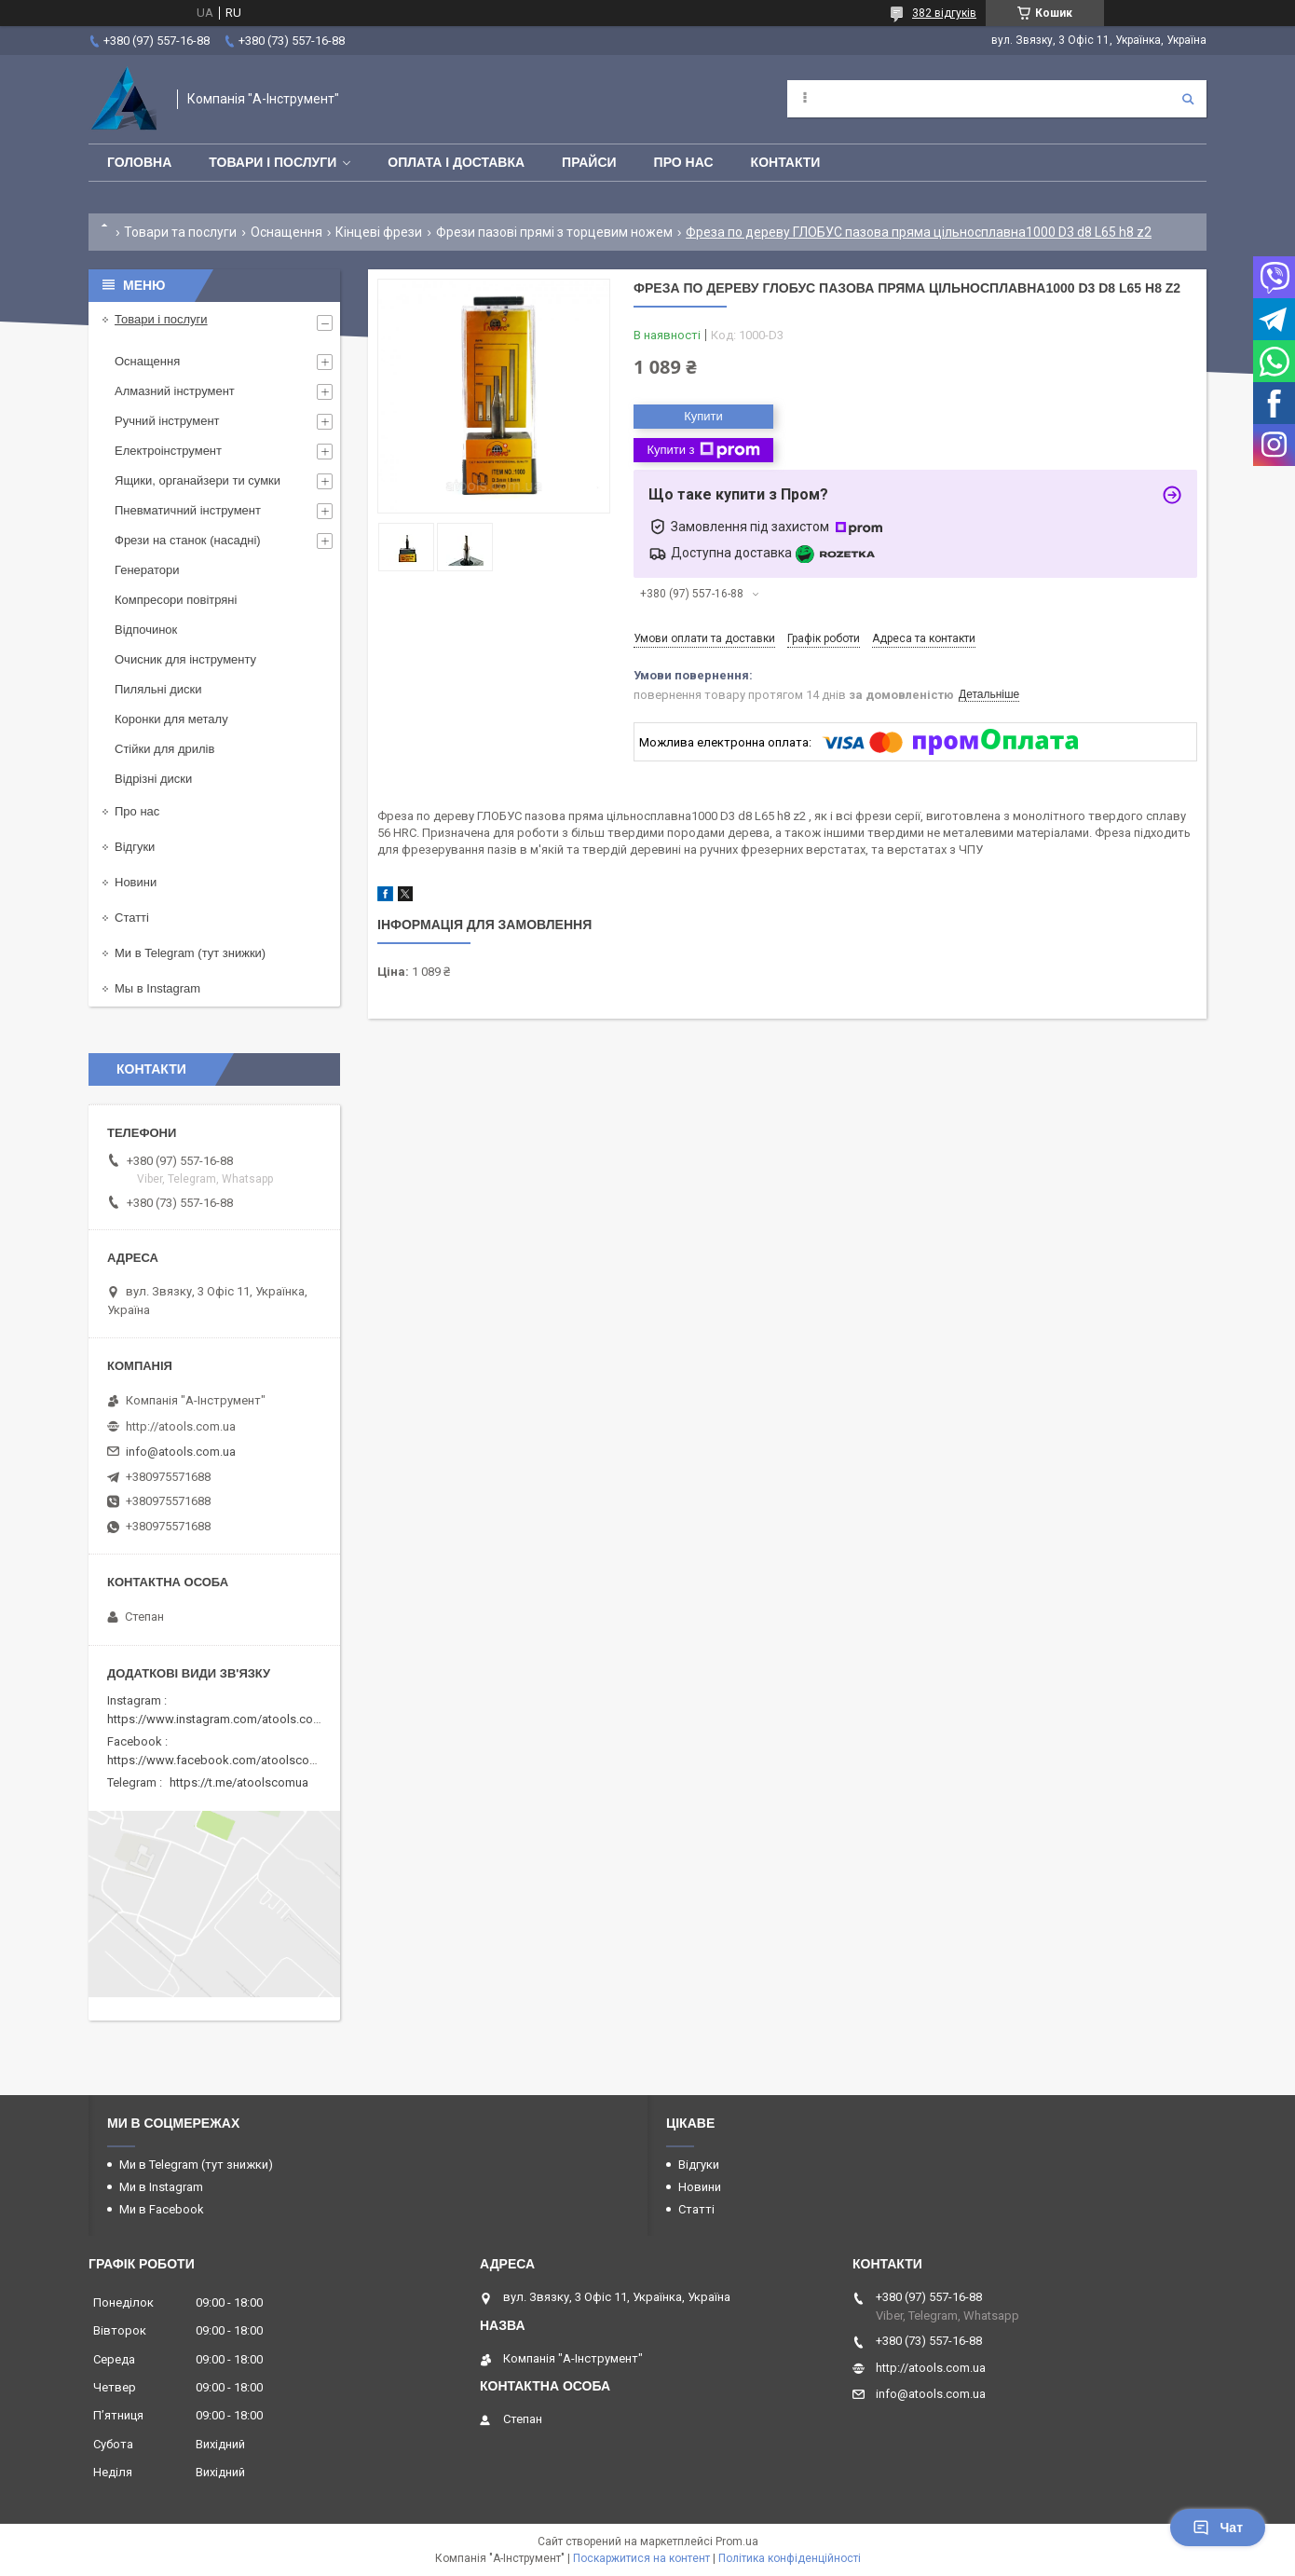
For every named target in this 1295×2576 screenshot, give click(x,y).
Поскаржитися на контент (641, 2558)
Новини (136, 882)
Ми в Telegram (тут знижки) (190, 953)
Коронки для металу (171, 719)
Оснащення (286, 232)
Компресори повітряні (176, 600)
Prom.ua (737, 2541)
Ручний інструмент (167, 421)
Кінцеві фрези (378, 232)
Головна (139, 162)
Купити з (703, 450)
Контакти (786, 162)
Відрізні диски (153, 779)
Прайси (589, 162)
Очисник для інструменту (185, 659)
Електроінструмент (168, 451)
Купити (703, 416)
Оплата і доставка (456, 162)
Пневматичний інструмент (188, 510)
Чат (1218, 2527)
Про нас (684, 162)
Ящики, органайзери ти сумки (197, 480)
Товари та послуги (180, 232)
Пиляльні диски (158, 689)
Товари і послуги (272, 162)
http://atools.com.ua (181, 1426)
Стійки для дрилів (164, 749)
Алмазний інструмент (175, 391)
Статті (132, 918)
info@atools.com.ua (181, 1452)
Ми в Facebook (161, 2209)
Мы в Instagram (157, 988)
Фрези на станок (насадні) (188, 540)
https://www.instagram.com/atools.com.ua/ (225, 1719)
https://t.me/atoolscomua (239, 1782)
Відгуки (135, 847)
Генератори (147, 570)
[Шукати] (1187, 98)
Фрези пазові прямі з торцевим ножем (554, 232)
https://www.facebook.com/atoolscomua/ (222, 1760)
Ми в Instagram (161, 2187)
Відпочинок (146, 630)
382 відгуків (944, 13)
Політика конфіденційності (789, 2558)
